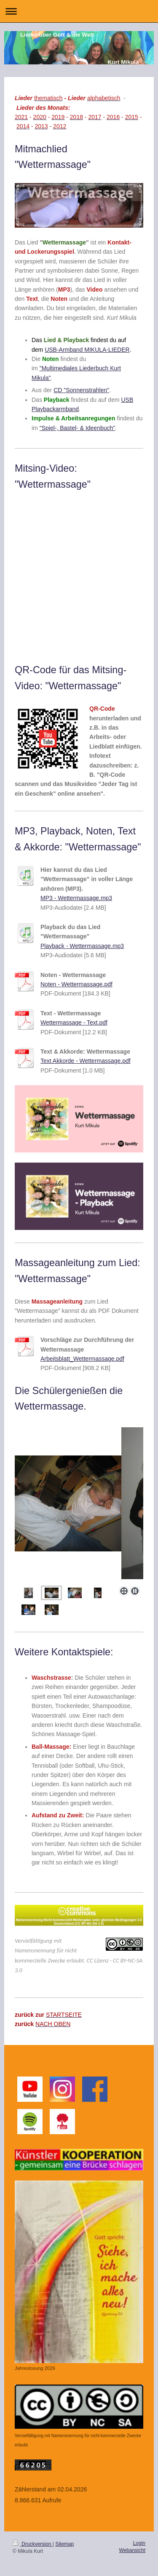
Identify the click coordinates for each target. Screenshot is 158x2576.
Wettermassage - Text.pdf (73, 1022)
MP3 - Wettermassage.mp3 (76, 898)
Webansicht (132, 2550)
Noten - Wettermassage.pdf (76, 984)
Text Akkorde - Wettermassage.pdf (85, 1060)
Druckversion (33, 2544)
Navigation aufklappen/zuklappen (79, 11)
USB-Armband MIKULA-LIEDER (87, 349)
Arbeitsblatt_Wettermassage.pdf (82, 1358)
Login (139, 2543)
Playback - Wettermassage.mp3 (82, 946)
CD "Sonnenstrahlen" (81, 390)
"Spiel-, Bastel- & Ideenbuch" (77, 428)
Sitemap (64, 2544)
